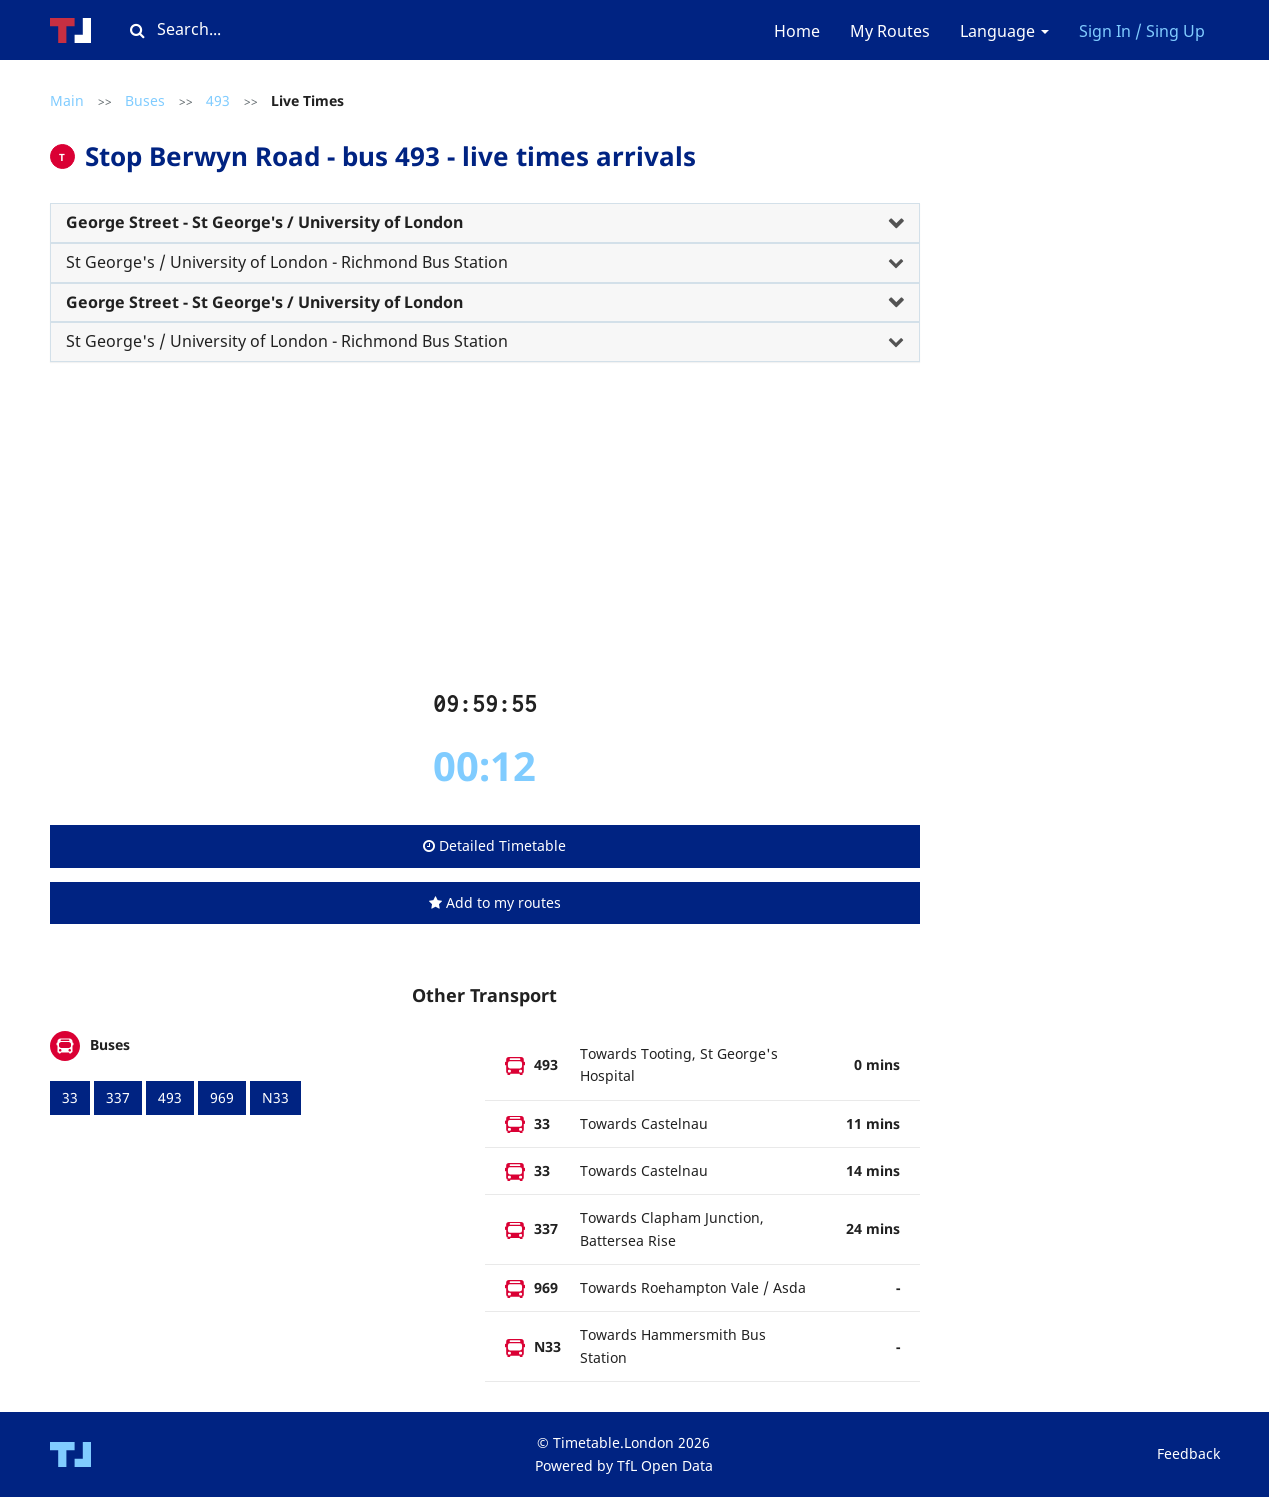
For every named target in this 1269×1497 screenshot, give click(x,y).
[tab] (485, 223)
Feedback (1188, 1453)
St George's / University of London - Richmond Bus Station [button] (287, 262)
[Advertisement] (485, 534)
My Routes (890, 31)
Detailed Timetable (494, 845)
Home (797, 31)
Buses (145, 100)
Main (67, 100)
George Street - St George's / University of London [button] (264, 222)
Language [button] (1004, 31)
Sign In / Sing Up (1142, 31)
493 (218, 100)
